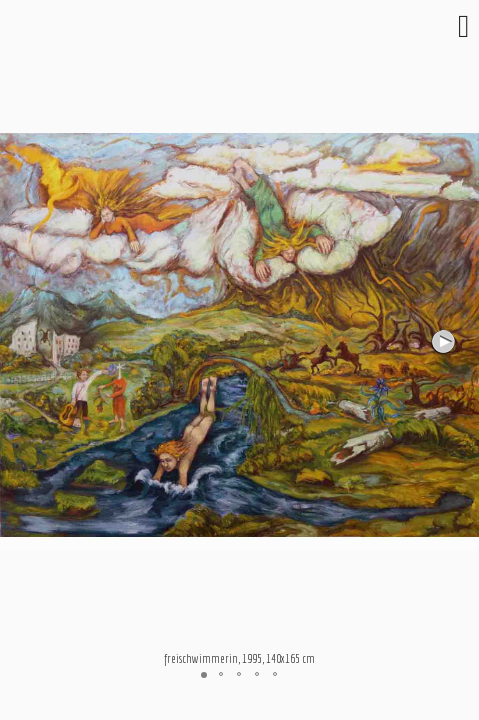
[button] (445, 342)
